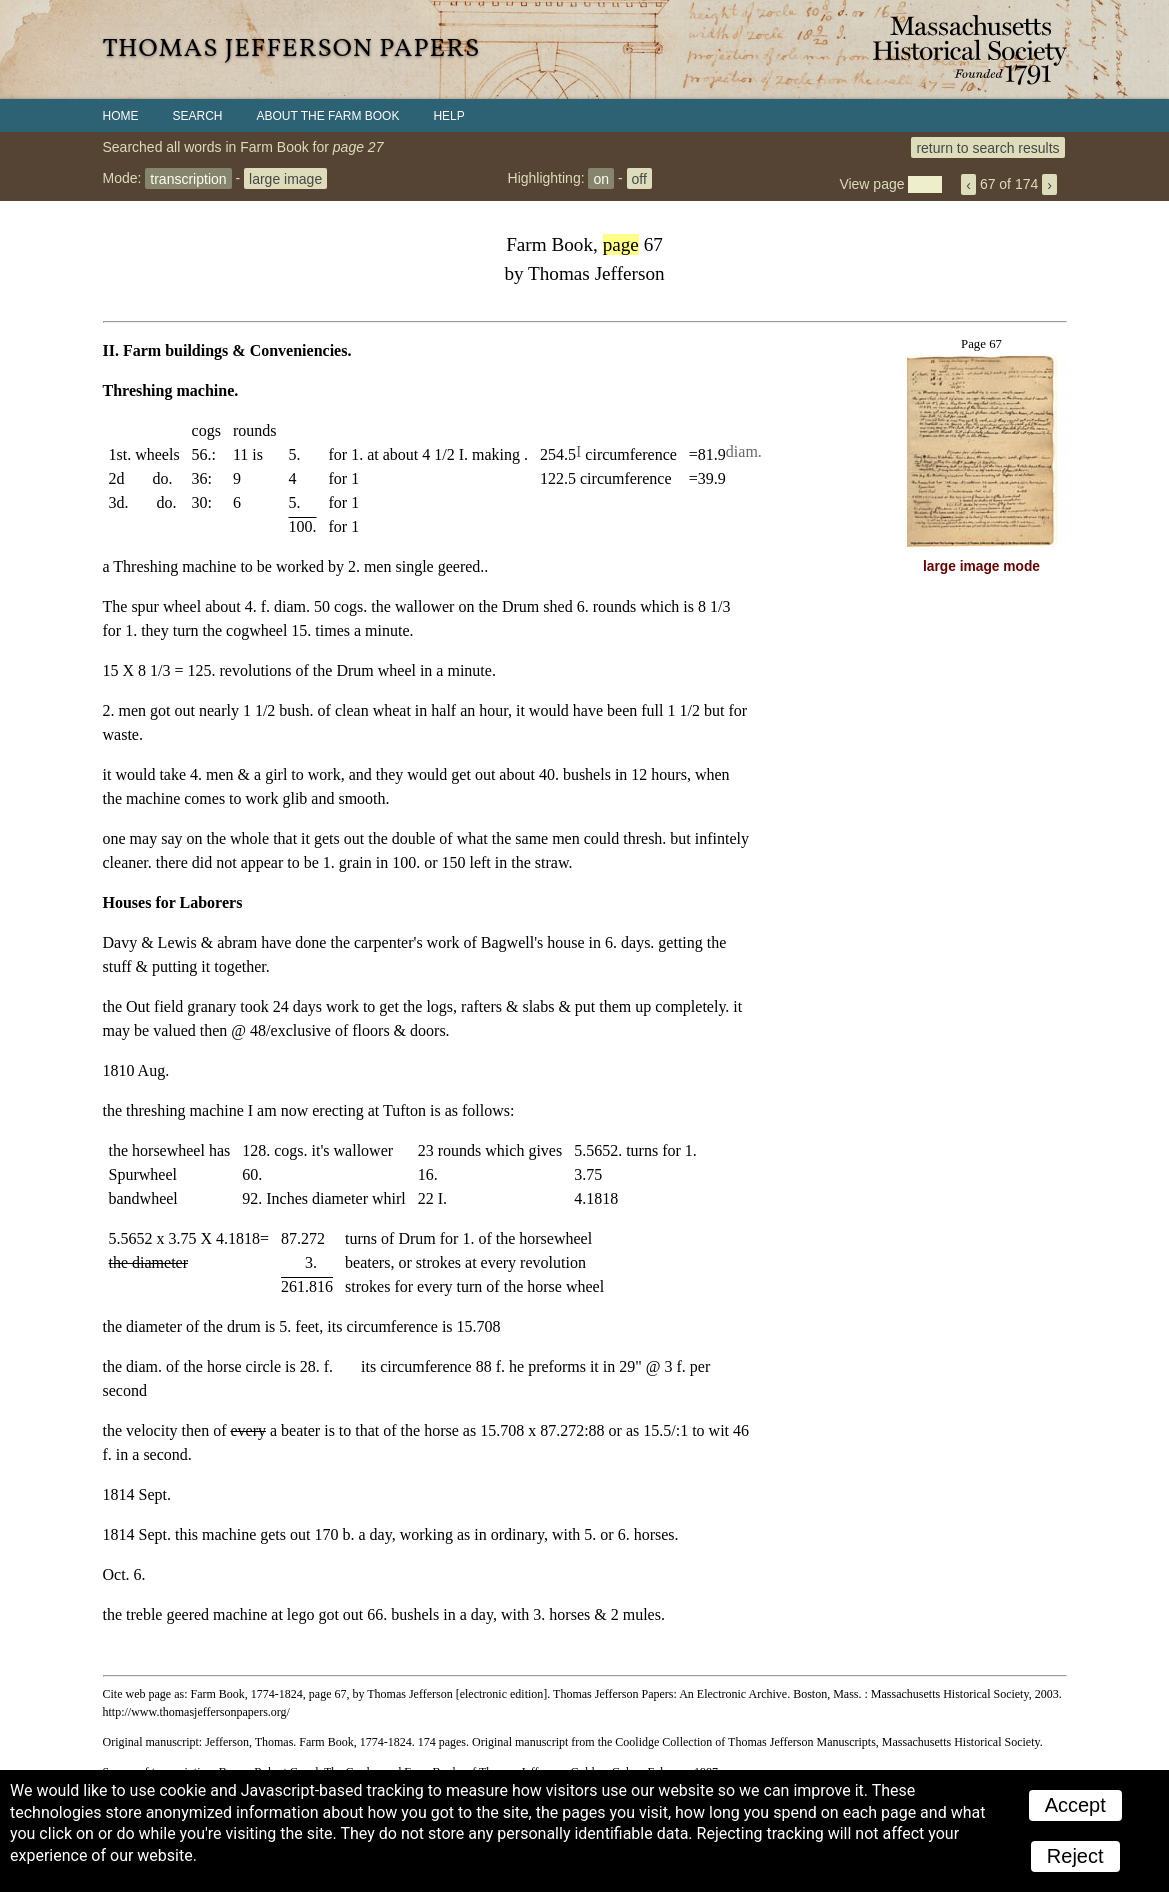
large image (285, 178)
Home (121, 116)
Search (198, 116)
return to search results (987, 147)
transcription (188, 178)
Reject (1075, 1856)
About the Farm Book (328, 116)
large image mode (981, 566)
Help (448, 116)
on (601, 178)
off (639, 178)
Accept (1075, 1805)
